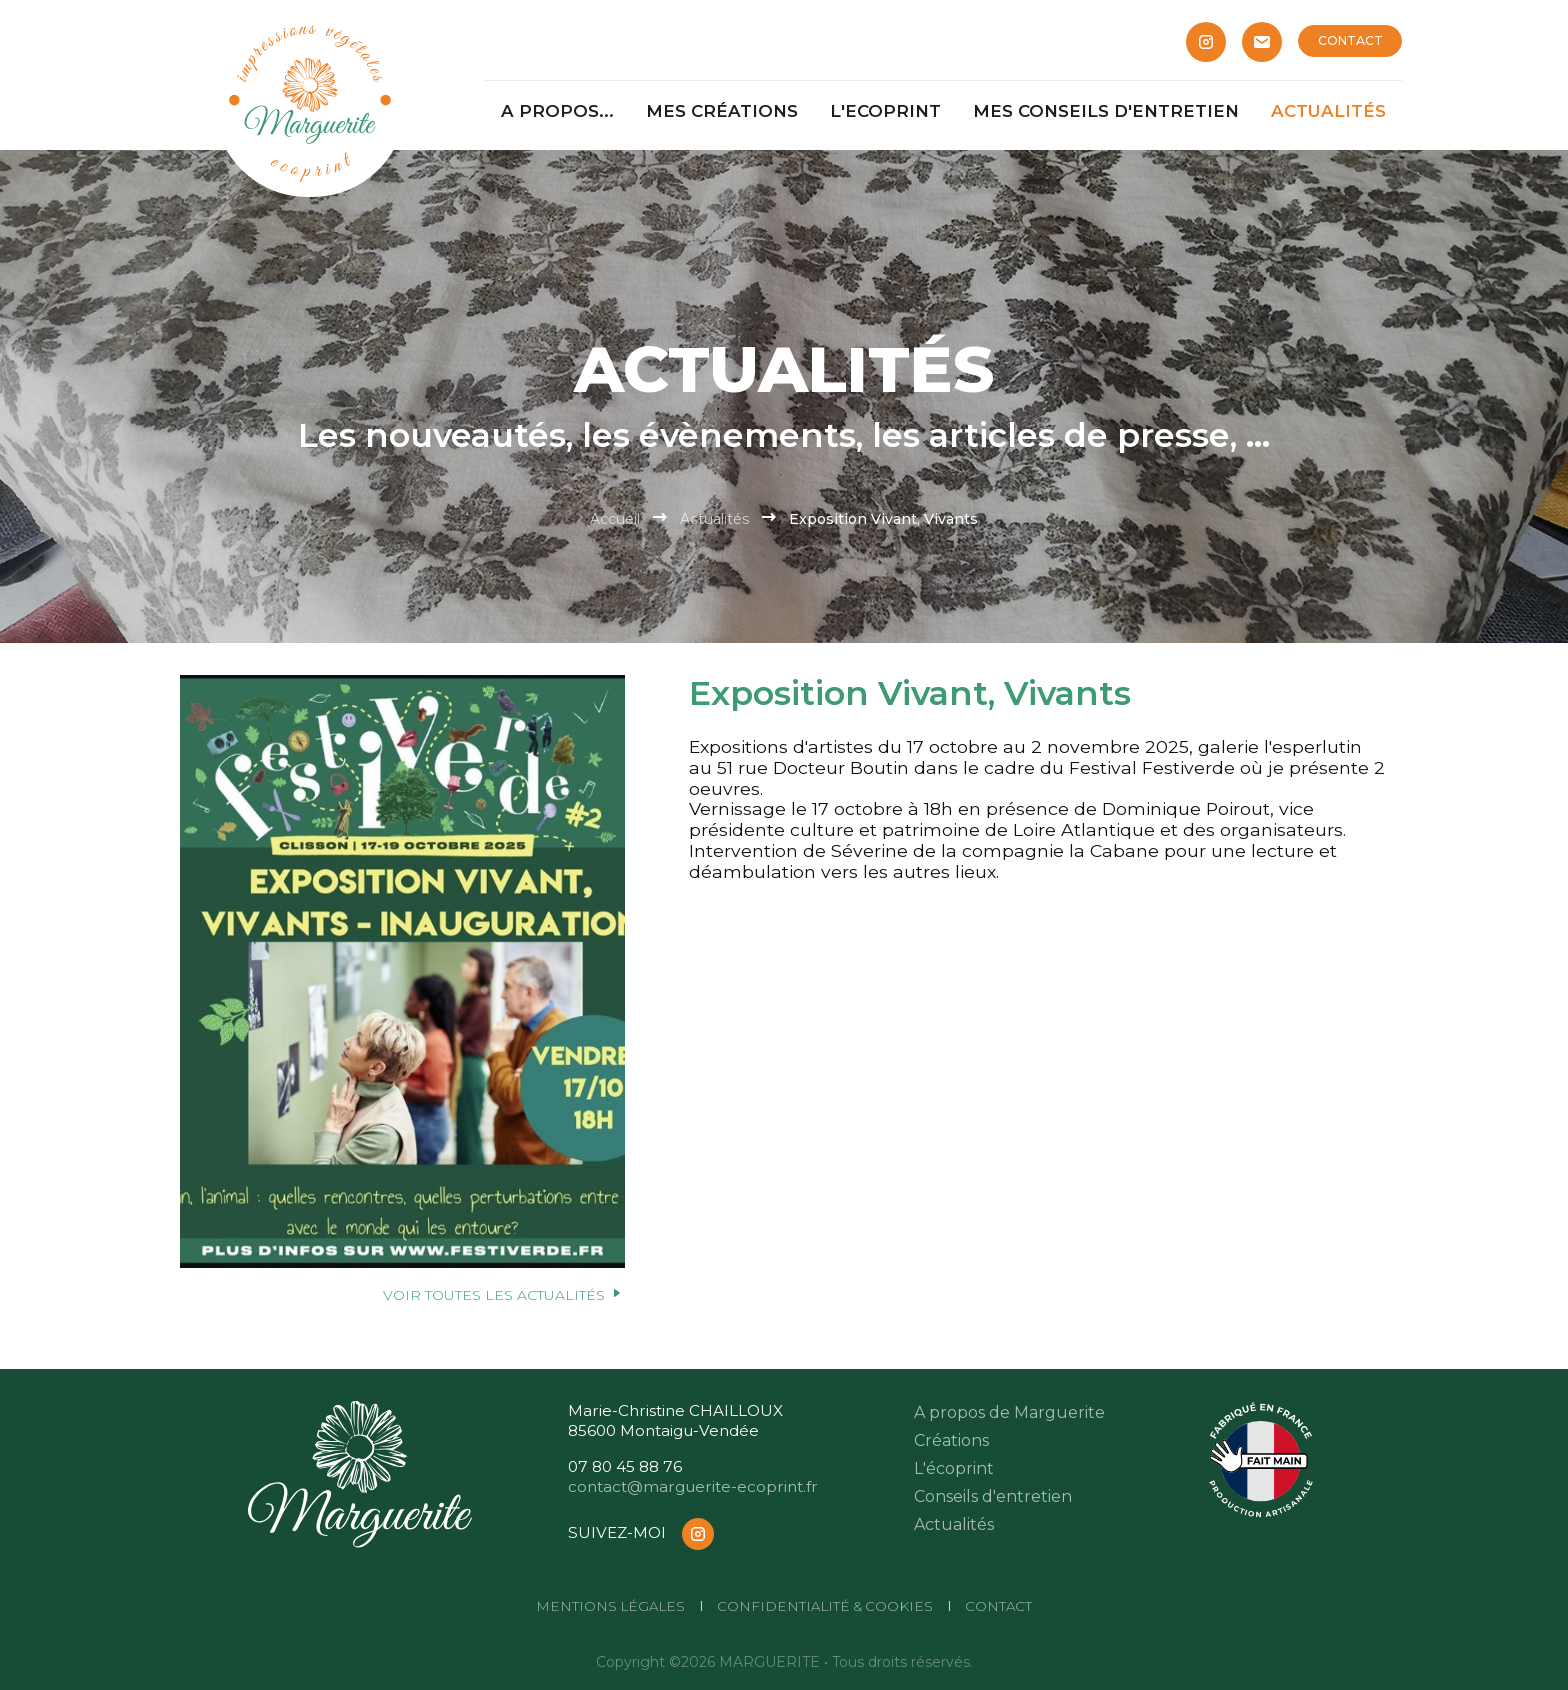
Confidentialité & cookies (825, 1606)
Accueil (615, 519)
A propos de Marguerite (1009, 1412)
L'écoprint (954, 1468)
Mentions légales (610, 1606)
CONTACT (1350, 40)
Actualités (714, 519)
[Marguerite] (310, 100)
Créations (951, 1440)
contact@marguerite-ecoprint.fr (693, 1486)
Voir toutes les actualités (504, 1295)
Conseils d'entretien (993, 1496)
